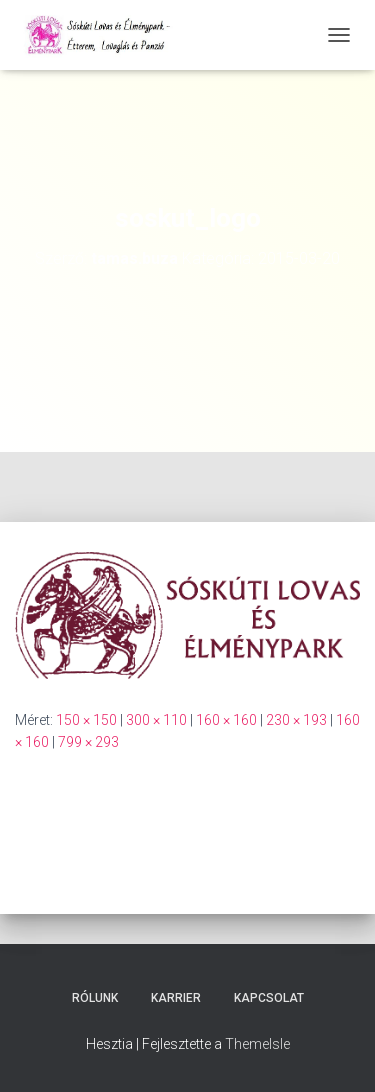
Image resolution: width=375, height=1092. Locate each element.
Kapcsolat (269, 998)
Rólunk (95, 998)
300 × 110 (156, 720)
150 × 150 (86, 720)
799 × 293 (88, 742)
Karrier (176, 998)
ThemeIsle (257, 1044)
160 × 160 (226, 720)
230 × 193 (296, 720)
